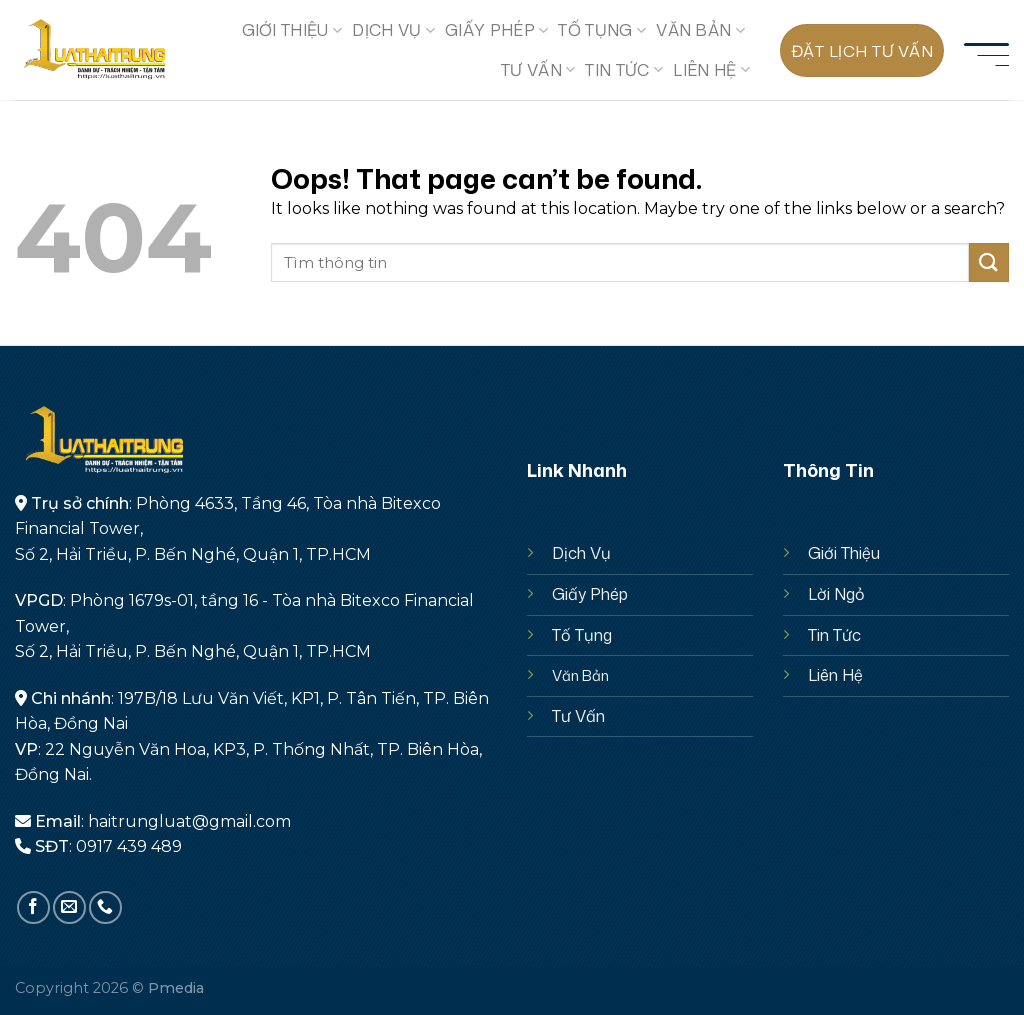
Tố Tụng (582, 635)
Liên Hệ (835, 675)
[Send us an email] (69, 907)
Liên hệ (711, 70)
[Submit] (989, 262)
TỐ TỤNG (602, 30)
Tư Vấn (578, 716)
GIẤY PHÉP (496, 30)
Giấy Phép (590, 594)
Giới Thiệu (844, 553)
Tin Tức (624, 70)
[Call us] (105, 907)
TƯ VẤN (538, 70)
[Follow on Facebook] (33, 907)
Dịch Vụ (393, 30)
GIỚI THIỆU (292, 30)
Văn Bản (700, 30)
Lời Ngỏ (836, 594)
